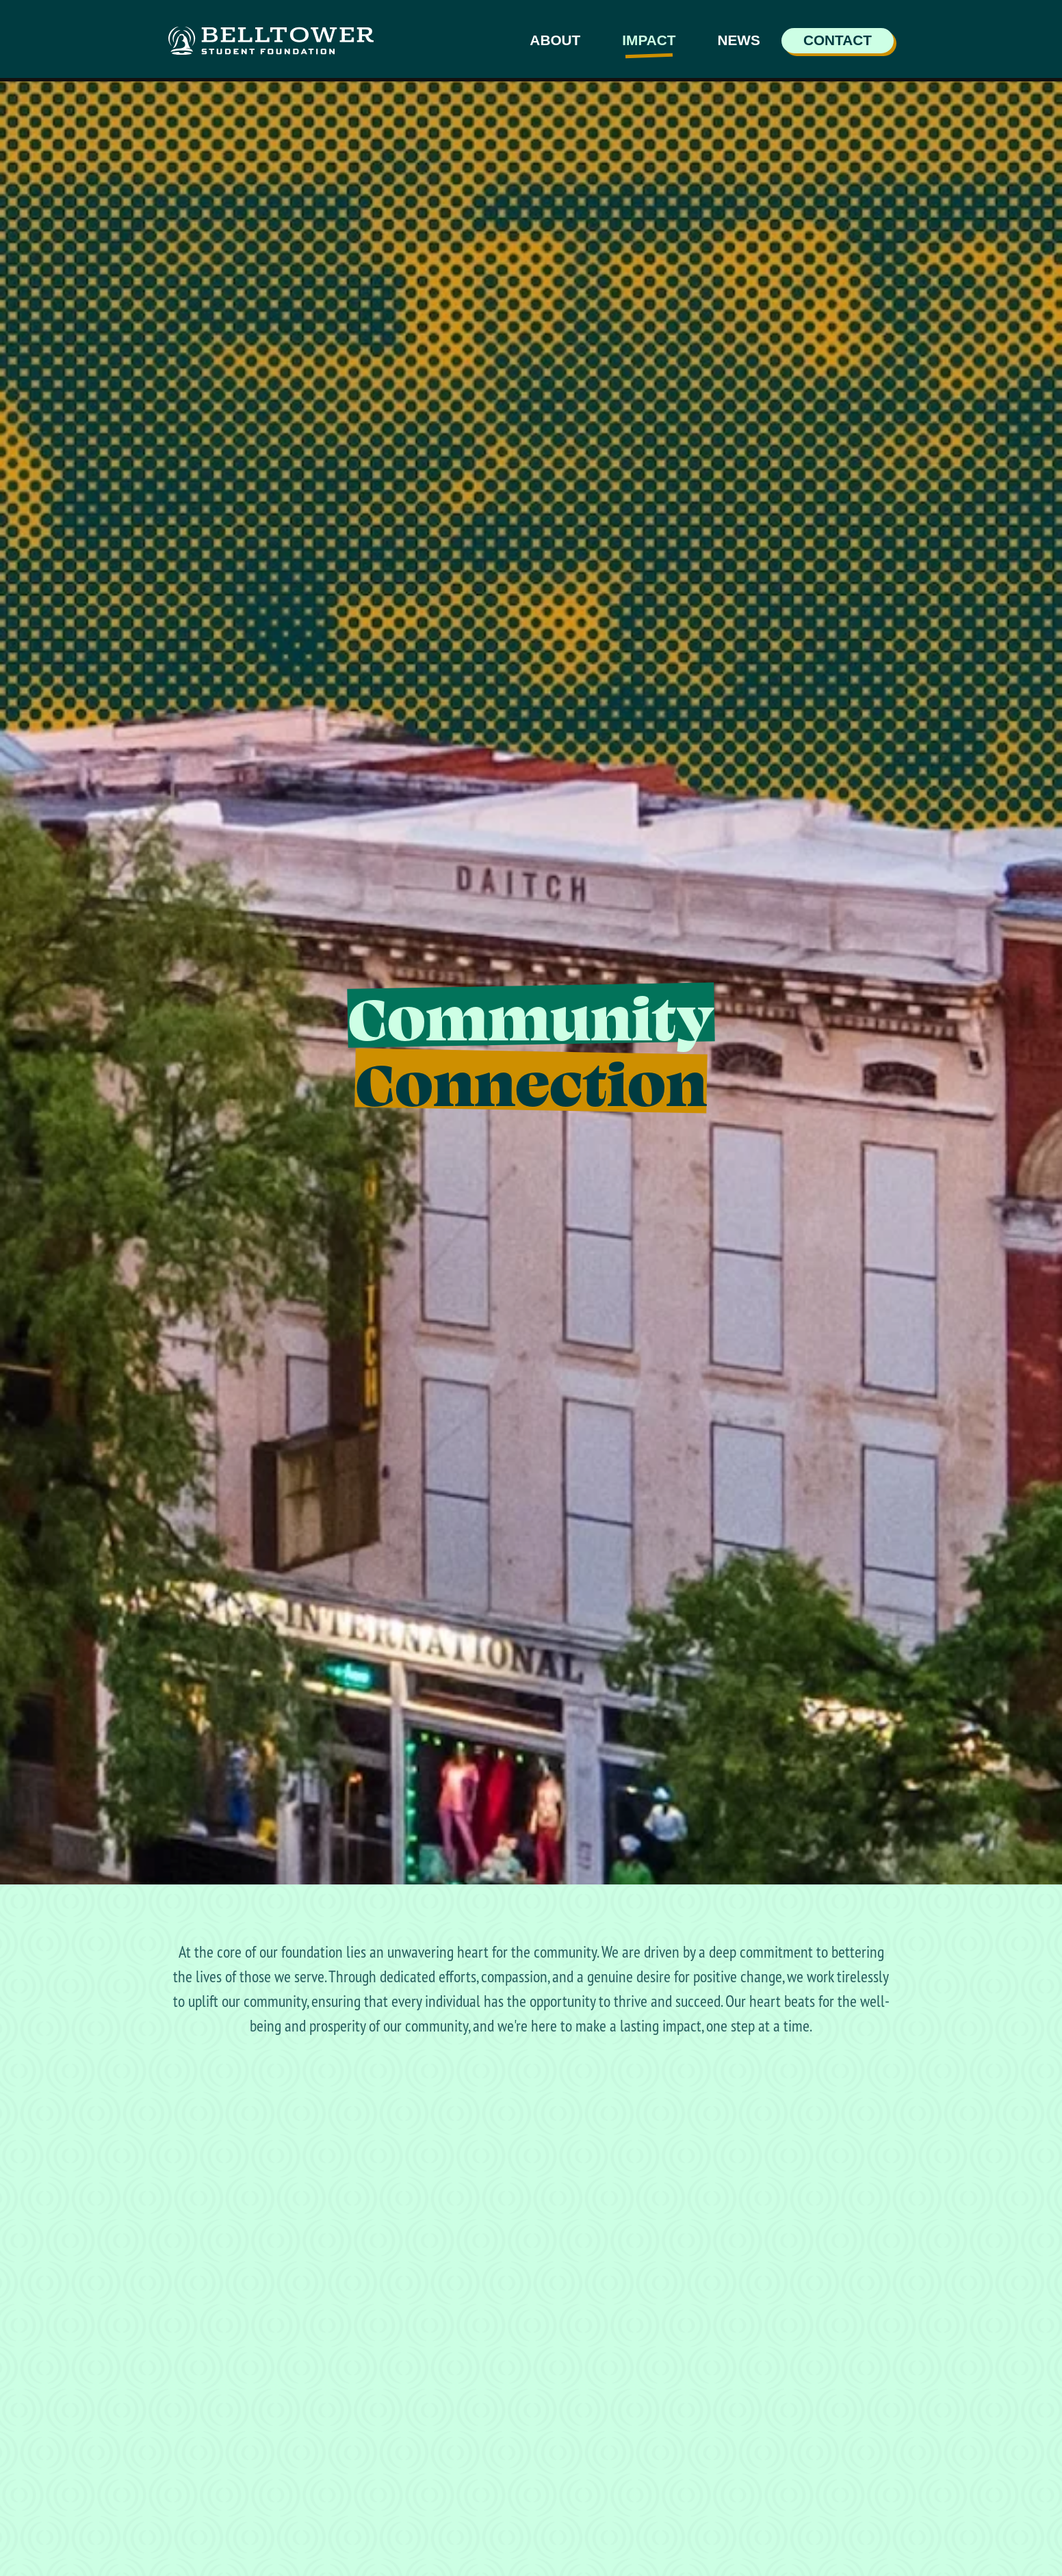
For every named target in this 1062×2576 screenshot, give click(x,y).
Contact (837, 40)
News (738, 40)
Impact (648, 40)
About (555, 40)
